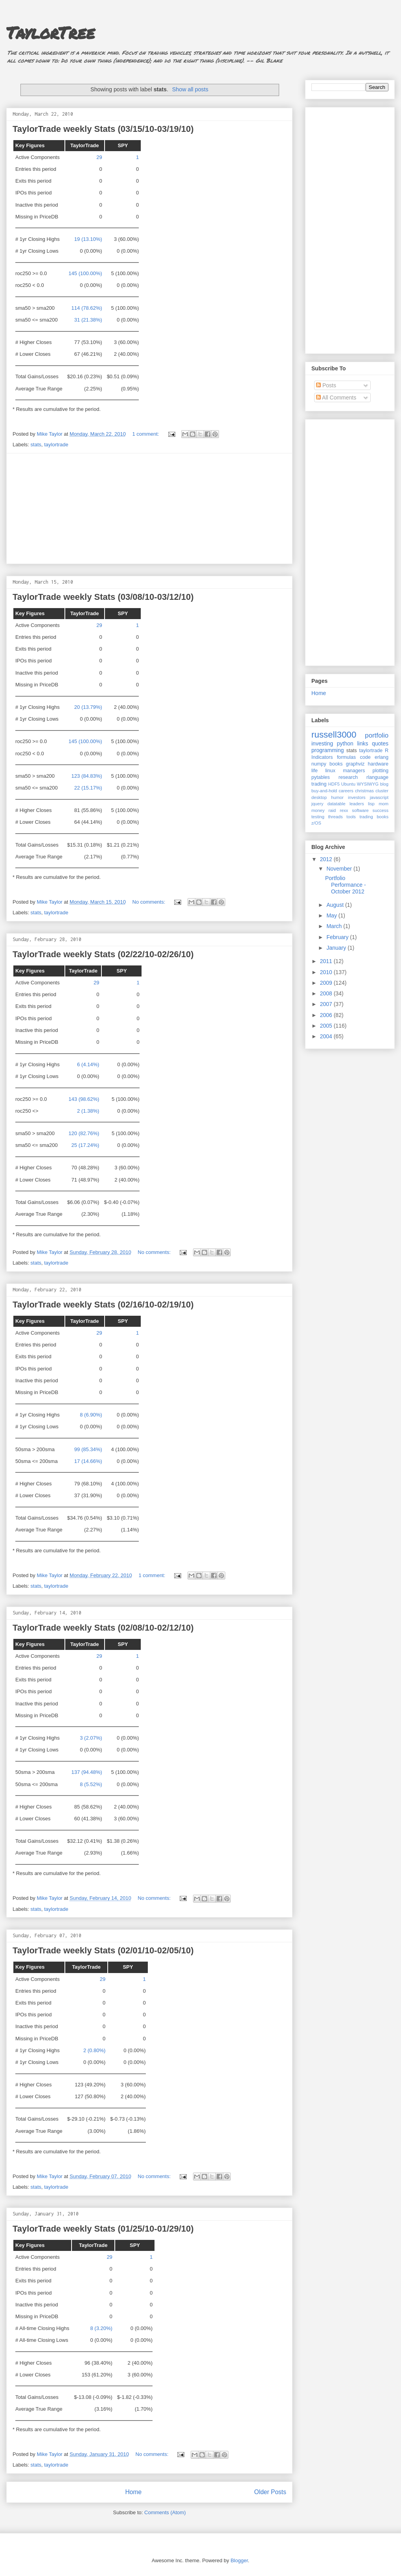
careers (346, 790)
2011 (327, 961)
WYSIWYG (368, 784)
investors (357, 797)
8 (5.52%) (91, 1784)
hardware (378, 764)
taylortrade (56, 445)
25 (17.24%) (85, 1145)
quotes (380, 743)
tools (351, 816)
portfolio (376, 735)
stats (36, 445)
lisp (371, 803)
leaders (356, 803)
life (314, 770)
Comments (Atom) (165, 2512)
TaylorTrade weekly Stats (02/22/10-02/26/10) (103, 954)
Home (133, 2492)
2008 (327, 993)
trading (319, 784)
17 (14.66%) (88, 1461)
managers (354, 770)
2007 (327, 1004)
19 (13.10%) (88, 239)
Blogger (239, 2560)
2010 (327, 972)
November (339, 868)
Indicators (322, 757)
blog (384, 784)
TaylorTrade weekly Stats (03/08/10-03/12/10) (103, 597)
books (336, 764)
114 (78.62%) (87, 308)
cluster (381, 790)
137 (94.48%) (87, 1772)
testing (317, 816)
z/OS (316, 823)
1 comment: (146, 434)
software (360, 810)
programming (327, 750)
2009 (327, 983)
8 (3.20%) (101, 2328)
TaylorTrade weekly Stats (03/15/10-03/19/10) (103, 129)
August (335, 905)
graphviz (355, 764)
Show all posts (190, 89)
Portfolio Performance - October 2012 (345, 885)
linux (330, 770)
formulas (346, 757)
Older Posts (270, 2492)
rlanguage (377, 777)
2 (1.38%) (88, 1111)
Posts (326, 385)
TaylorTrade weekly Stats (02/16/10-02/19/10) (103, 1304)
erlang (381, 757)
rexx (344, 810)
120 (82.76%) (83, 1133)
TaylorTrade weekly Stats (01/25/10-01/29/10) (103, 2229)
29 (99, 157)
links (362, 743)
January (337, 948)
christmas (364, 790)
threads (335, 816)
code (365, 757)
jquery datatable (328, 803)
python (345, 743)
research (348, 777)
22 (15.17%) (88, 788)
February (338, 937)
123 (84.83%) (87, 776)
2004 (327, 1036)
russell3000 (334, 735)
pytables (320, 777)
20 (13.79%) (88, 707)
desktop (319, 797)
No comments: (149, 902)
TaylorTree (50, 32)
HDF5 (334, 784)
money (318, 810)
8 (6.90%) (91, 1415)
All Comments (336, 397)
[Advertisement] (149, 508)
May (332, 915)
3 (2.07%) (91, 1738)
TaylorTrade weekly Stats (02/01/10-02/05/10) (103, 1950)
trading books (373, 816)
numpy (318, 764)
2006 (327, 1015)
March (334, 926)
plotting (380, 770)
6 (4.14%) (88, 1064)
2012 (327, 859)
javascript (379, 797)
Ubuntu (348, 784)
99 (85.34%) (88, 1449)
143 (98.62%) (83, 1099)
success (380, 810)
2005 (327, 1026)
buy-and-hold (324, 790)
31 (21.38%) (88, 320)
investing (322, 743)
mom (383, 803)
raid (332, 810)
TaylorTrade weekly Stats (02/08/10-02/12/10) (103, 1628)
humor (337, 797)
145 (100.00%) (85, 273)
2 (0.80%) (94, 2050)
